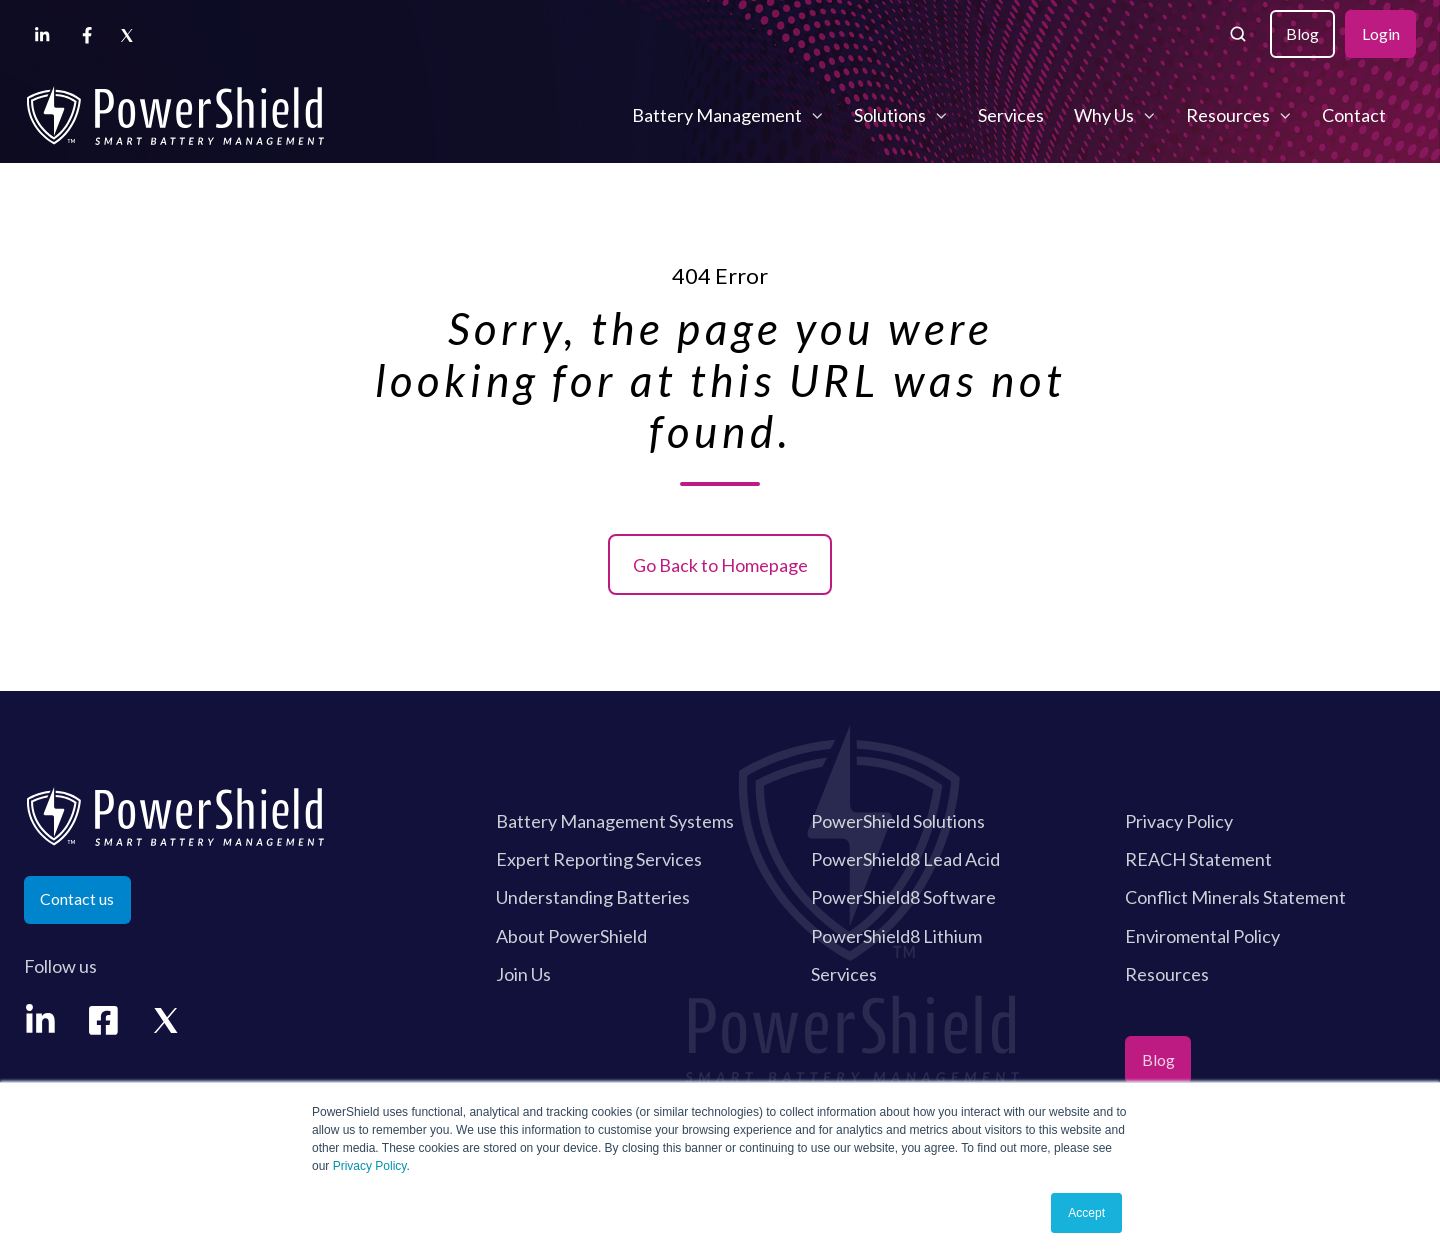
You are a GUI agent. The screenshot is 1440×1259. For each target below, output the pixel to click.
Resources (1228, 115)
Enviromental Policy (1202, 936)
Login (1381, 33)
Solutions (890, 115)
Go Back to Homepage (720, 565)
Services (1011, 115)
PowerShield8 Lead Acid (905, 859)
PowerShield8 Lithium (896, 936)
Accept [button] (1086, 1213)
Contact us (77, 898)
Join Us (523, 974)
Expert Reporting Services (599, 859)
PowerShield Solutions (898, 821)
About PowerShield (571, 936)
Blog (1302, 33)
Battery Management (717, 115)
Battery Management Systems (615, 821)
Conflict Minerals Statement (1235, 897)
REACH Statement (1198, 859)
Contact (1354, 115)
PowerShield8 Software (903, 897)
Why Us (1104, 115)
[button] (1238, 34)
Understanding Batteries (593, 897)
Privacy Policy (370, 1166)
